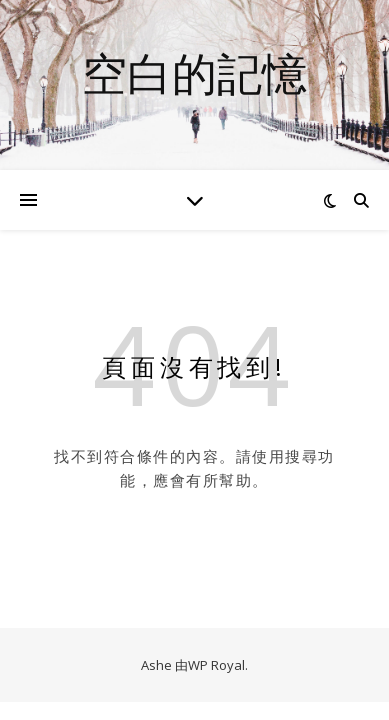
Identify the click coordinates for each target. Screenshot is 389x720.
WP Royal (216, 665)
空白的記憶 (194, 72)
